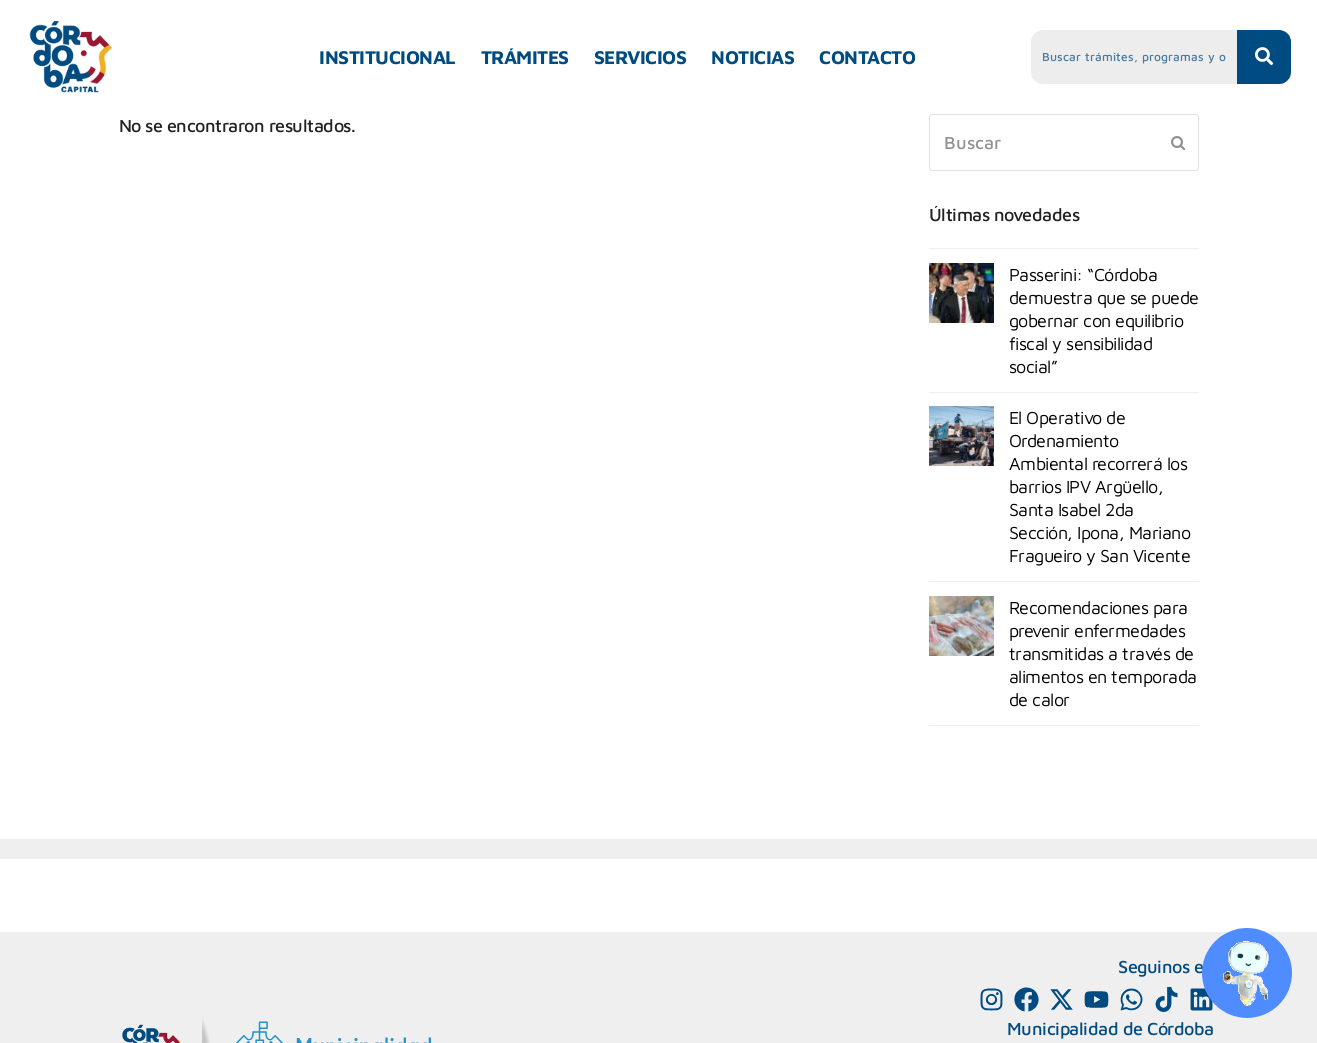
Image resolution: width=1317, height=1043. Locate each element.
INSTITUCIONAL (387, 57)
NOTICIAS (752, 57)
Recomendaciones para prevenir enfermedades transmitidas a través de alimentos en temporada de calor (1103, 653)
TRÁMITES (525, 57)
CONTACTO (867, 57)
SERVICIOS (640, 57)
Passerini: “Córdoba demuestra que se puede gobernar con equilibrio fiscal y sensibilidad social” (1104, 320)
